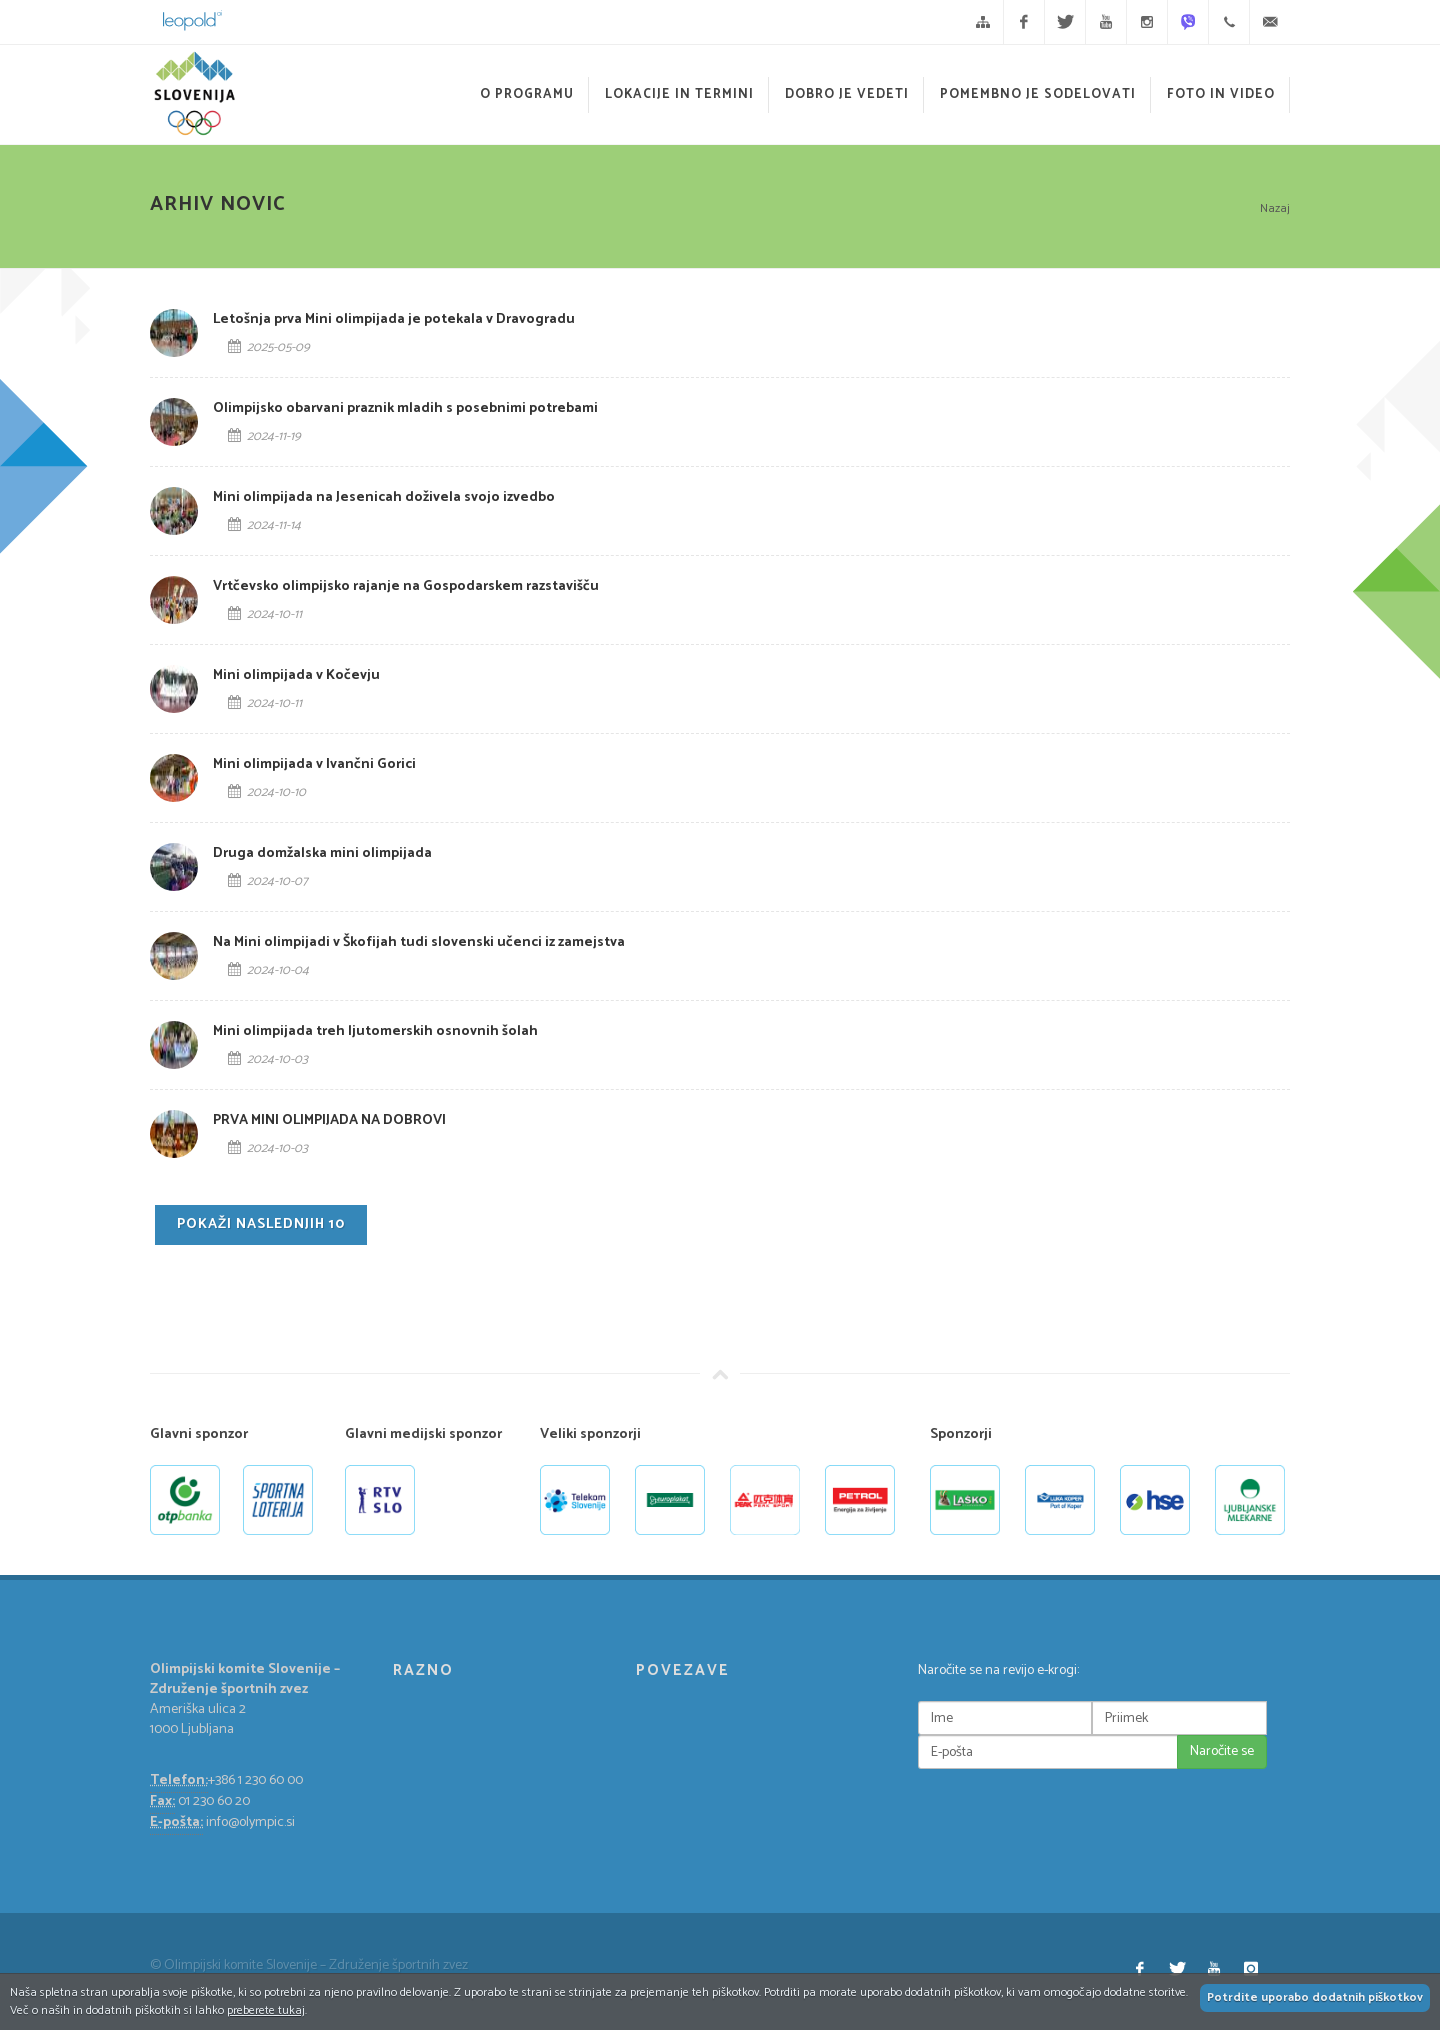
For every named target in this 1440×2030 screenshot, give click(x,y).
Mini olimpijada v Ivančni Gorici (314, 764)
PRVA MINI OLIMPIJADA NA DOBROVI (329, 1120)
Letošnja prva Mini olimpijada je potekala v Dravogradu (394, 319)
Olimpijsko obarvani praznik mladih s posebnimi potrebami (405, 408)
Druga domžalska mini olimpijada (322, 853)
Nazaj (1275, 208)
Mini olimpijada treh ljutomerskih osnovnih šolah (375, 1031)
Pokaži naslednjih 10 (261, 1224)
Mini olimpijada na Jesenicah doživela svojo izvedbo (384, 497)
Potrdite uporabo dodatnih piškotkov (1315, 1997)
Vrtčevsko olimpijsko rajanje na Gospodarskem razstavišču (406, 586)
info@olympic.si (250, 1822)
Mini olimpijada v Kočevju (296, 675)
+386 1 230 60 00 (255, 1780)
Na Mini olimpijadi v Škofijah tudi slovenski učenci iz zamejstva (419, 942)
